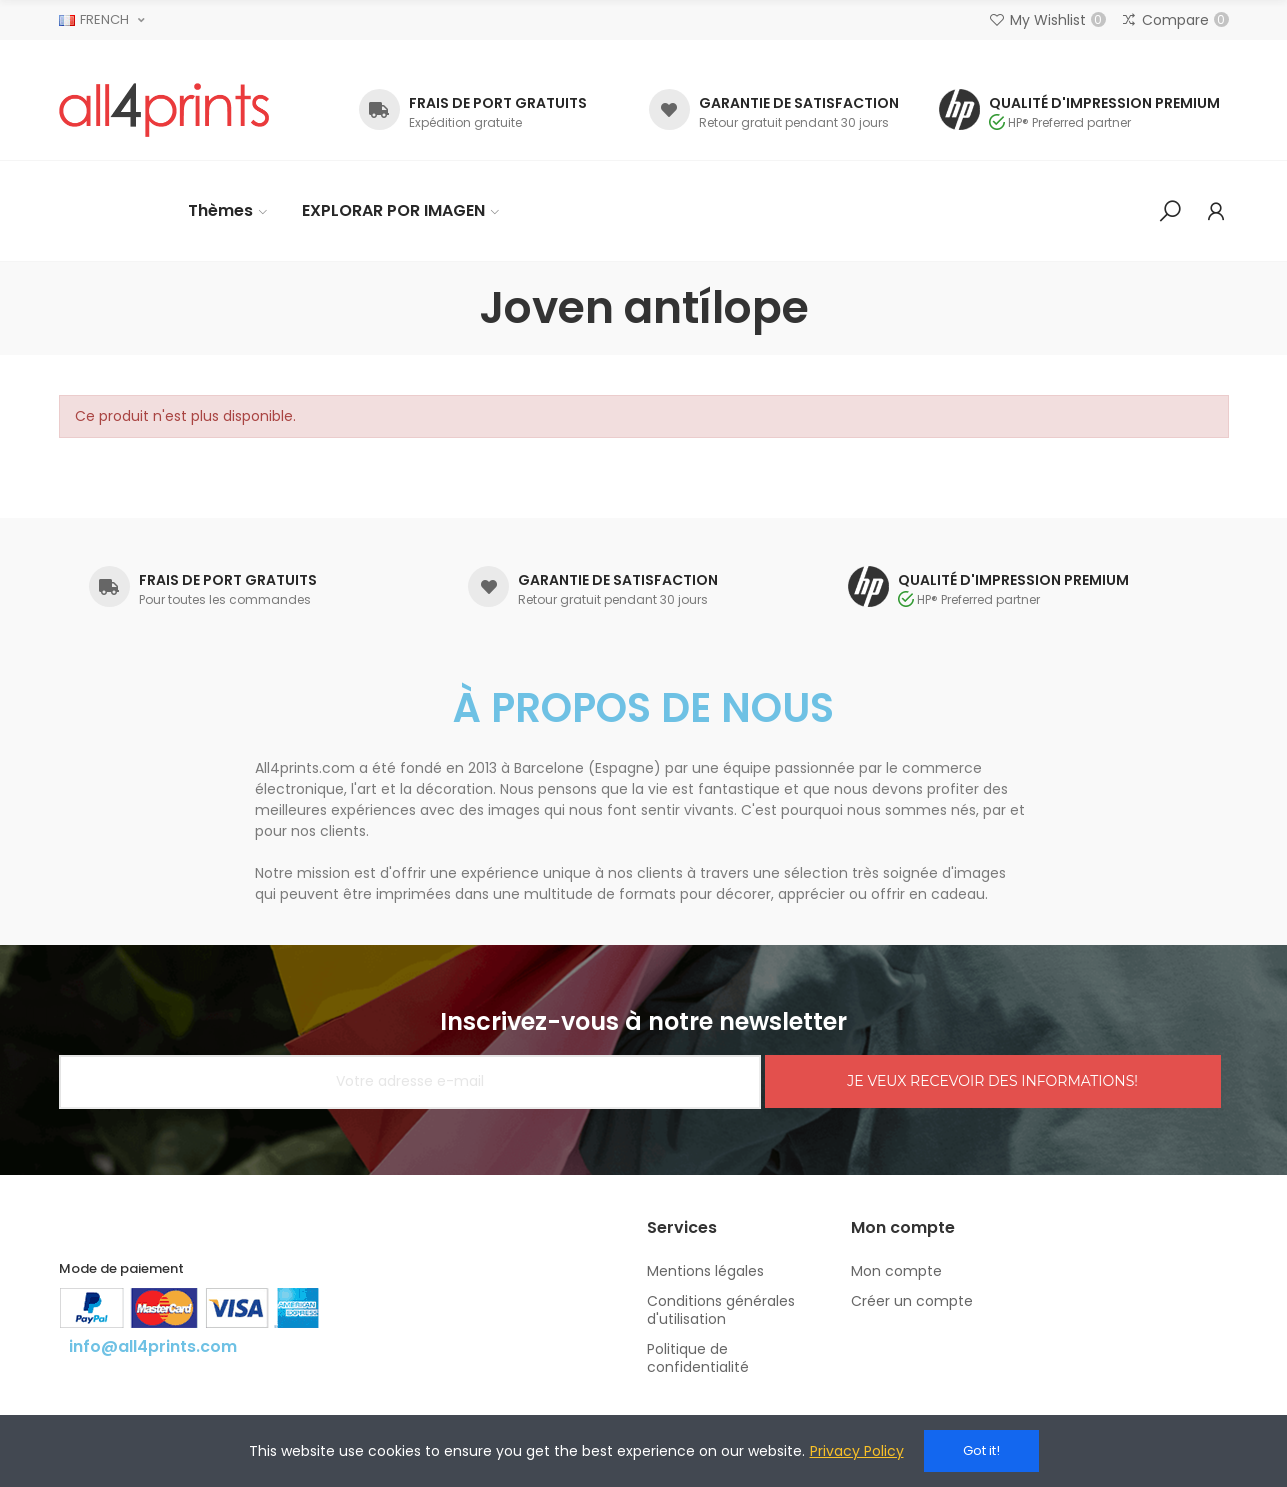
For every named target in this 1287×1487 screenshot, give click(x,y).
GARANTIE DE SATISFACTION (799, 103)
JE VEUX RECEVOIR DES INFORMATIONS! (992, 1081)
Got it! (981, 1450)
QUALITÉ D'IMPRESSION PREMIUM (1104, 103)
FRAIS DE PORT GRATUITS (498, 103)
